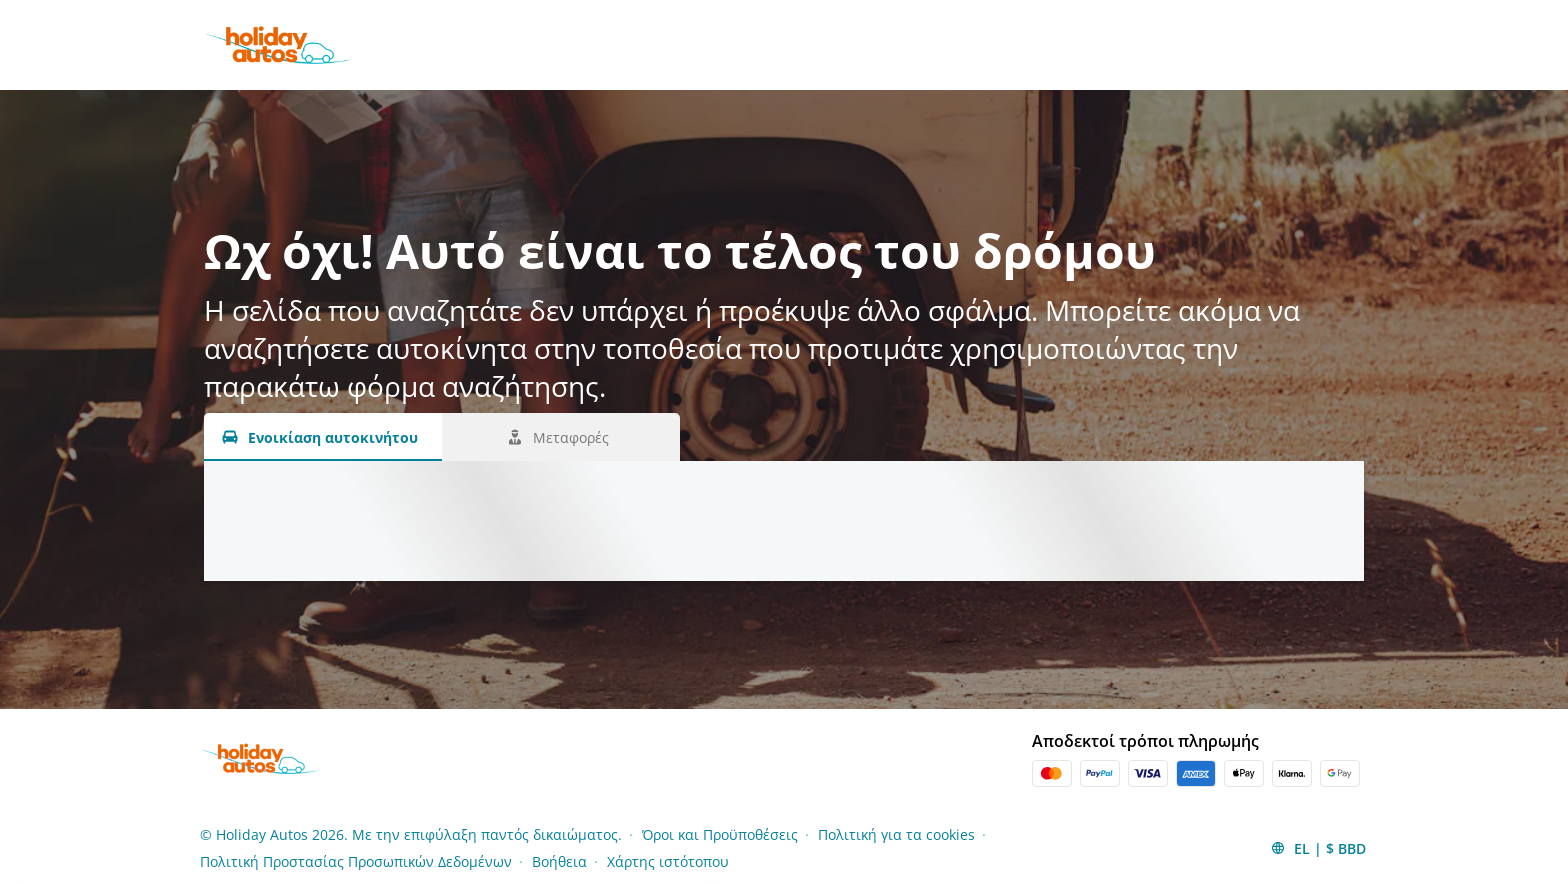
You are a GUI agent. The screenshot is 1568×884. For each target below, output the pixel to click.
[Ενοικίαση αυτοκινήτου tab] (323, 437)
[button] (1318, 848)
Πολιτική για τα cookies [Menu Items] (896, 834)
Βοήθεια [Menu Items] (559, 861)
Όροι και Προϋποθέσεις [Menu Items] (720, 834)
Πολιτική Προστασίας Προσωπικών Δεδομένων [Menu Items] (356, 861)
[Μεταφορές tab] (561, 437)
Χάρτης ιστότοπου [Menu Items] (668, 861)
